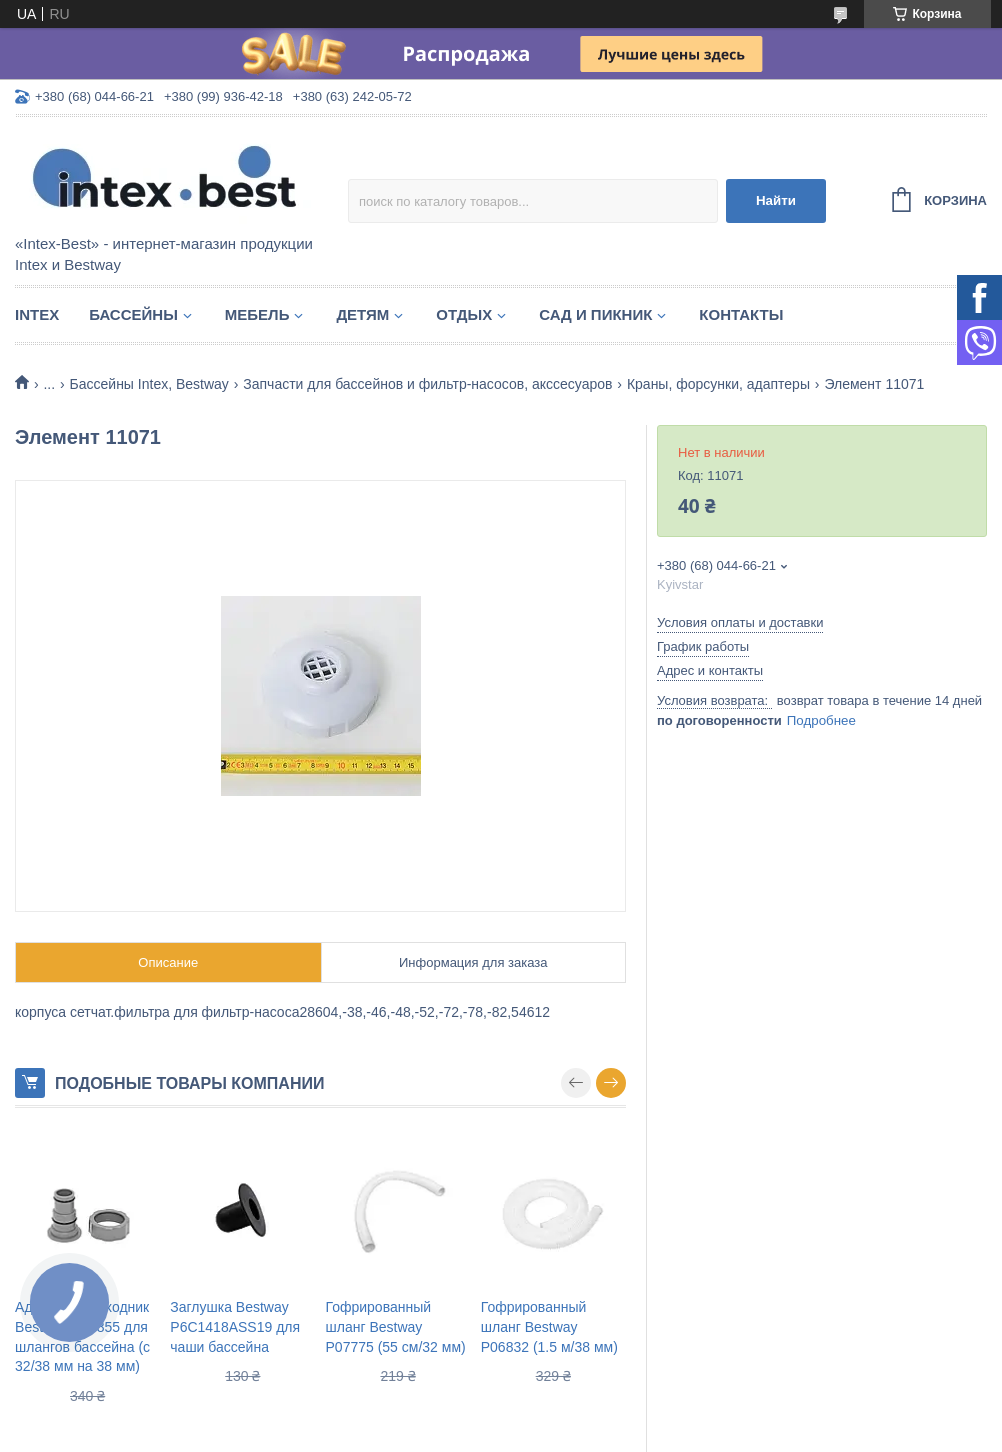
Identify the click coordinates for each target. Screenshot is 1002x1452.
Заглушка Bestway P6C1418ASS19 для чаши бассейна (235, 1326)
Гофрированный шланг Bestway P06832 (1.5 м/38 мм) (549, 1326)
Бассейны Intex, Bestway (149, 384)
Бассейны (133, 314)
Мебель (257, 314)
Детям (362, 314)
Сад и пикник (595, 314)
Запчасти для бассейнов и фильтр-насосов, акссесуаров (427, 384)
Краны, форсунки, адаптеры (718, 384)
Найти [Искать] (776, 200)
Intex (37, 314)
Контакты (741, 314)
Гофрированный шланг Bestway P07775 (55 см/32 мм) (396, 1326)
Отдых (464, 314)
